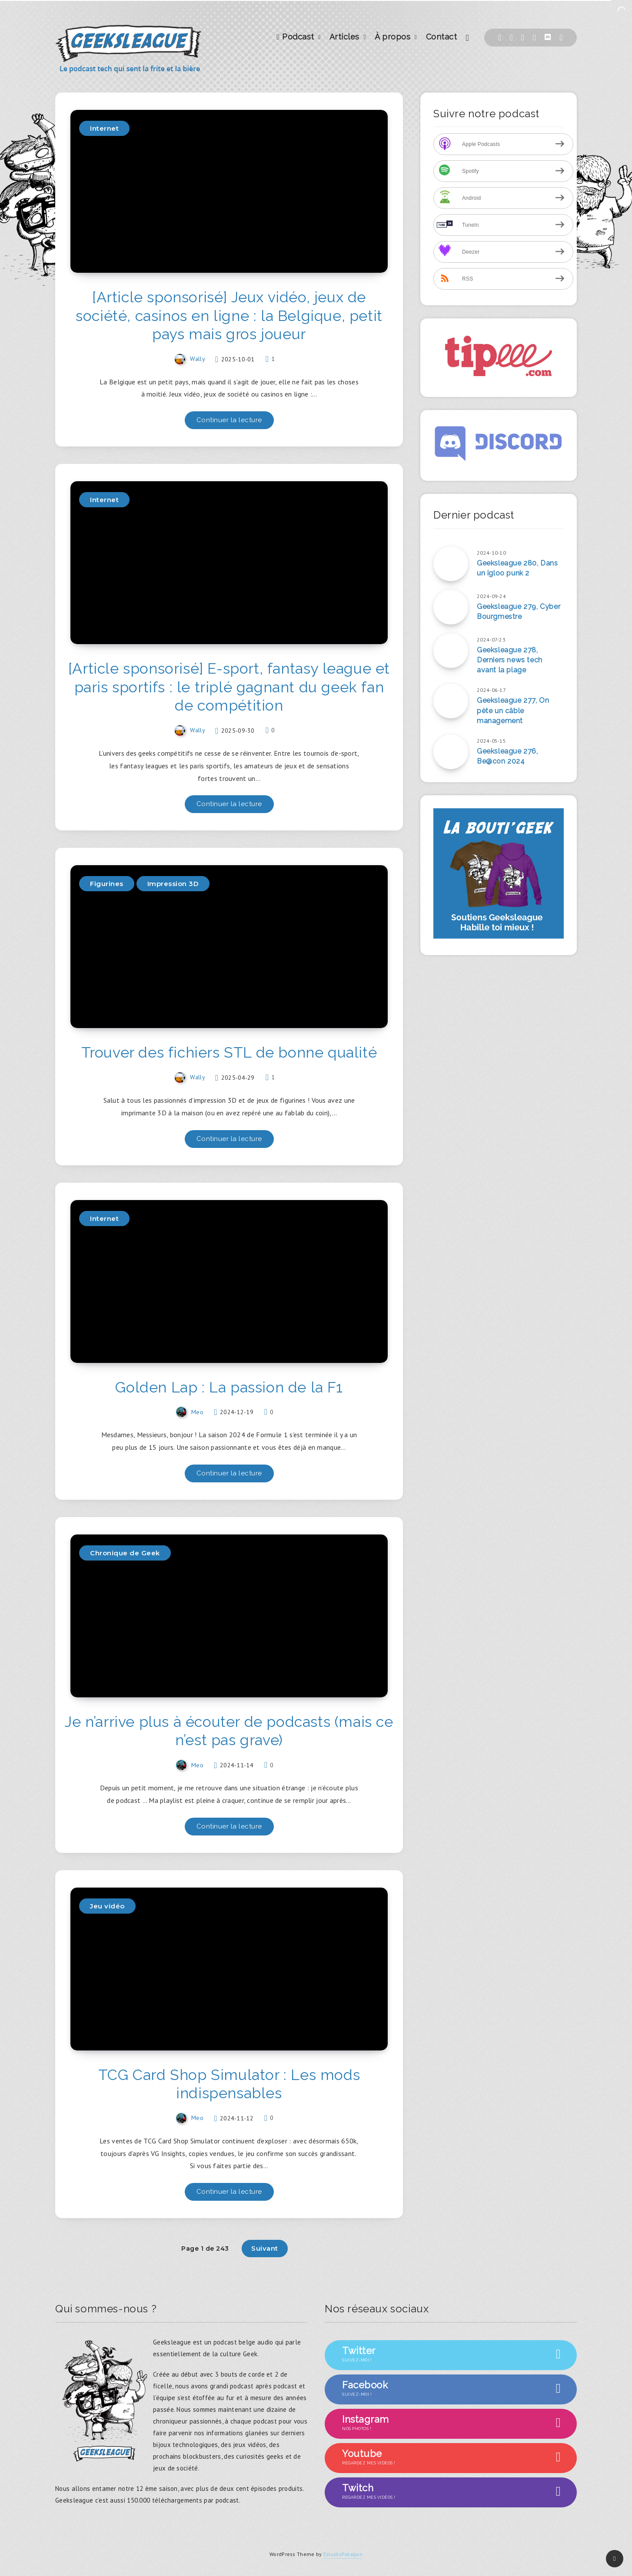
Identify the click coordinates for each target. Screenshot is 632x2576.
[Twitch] (522, 37)
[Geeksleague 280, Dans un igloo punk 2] (450, 563)
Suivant (264, 2248)
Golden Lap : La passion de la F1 (229, 1387)
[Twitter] (511, 37)
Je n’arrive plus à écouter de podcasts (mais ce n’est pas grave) (229, 1731)
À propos (392, 36)
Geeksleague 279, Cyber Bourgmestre (518, 611)
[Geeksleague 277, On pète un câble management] (450, 701)
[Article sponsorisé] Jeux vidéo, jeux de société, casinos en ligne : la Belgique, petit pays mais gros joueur (229, 315)
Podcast (295, 36)
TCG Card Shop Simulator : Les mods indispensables (229, 2084)
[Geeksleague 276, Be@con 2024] (450, 751)
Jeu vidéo (107, 1906)
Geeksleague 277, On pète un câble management (513, 710)
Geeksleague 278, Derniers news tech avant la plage (509, 660)
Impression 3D (173, 884)
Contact (441, 36)
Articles (344, 36)
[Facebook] (499, 37)
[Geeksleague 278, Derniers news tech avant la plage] (450, 650)
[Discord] (547, 37)
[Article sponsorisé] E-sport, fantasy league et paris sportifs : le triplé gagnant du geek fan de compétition (229, 687)
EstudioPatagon (343, 2554)
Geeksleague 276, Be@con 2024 (507, 756)
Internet (104, 128)
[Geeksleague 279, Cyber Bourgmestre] (450, 607)
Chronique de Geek (125, 1553)
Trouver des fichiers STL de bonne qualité (229, 1052)
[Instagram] (534, 37)
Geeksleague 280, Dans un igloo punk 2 (517, 568)
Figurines (106, 884)
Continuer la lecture (229, 420)
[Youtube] (561, 37)
